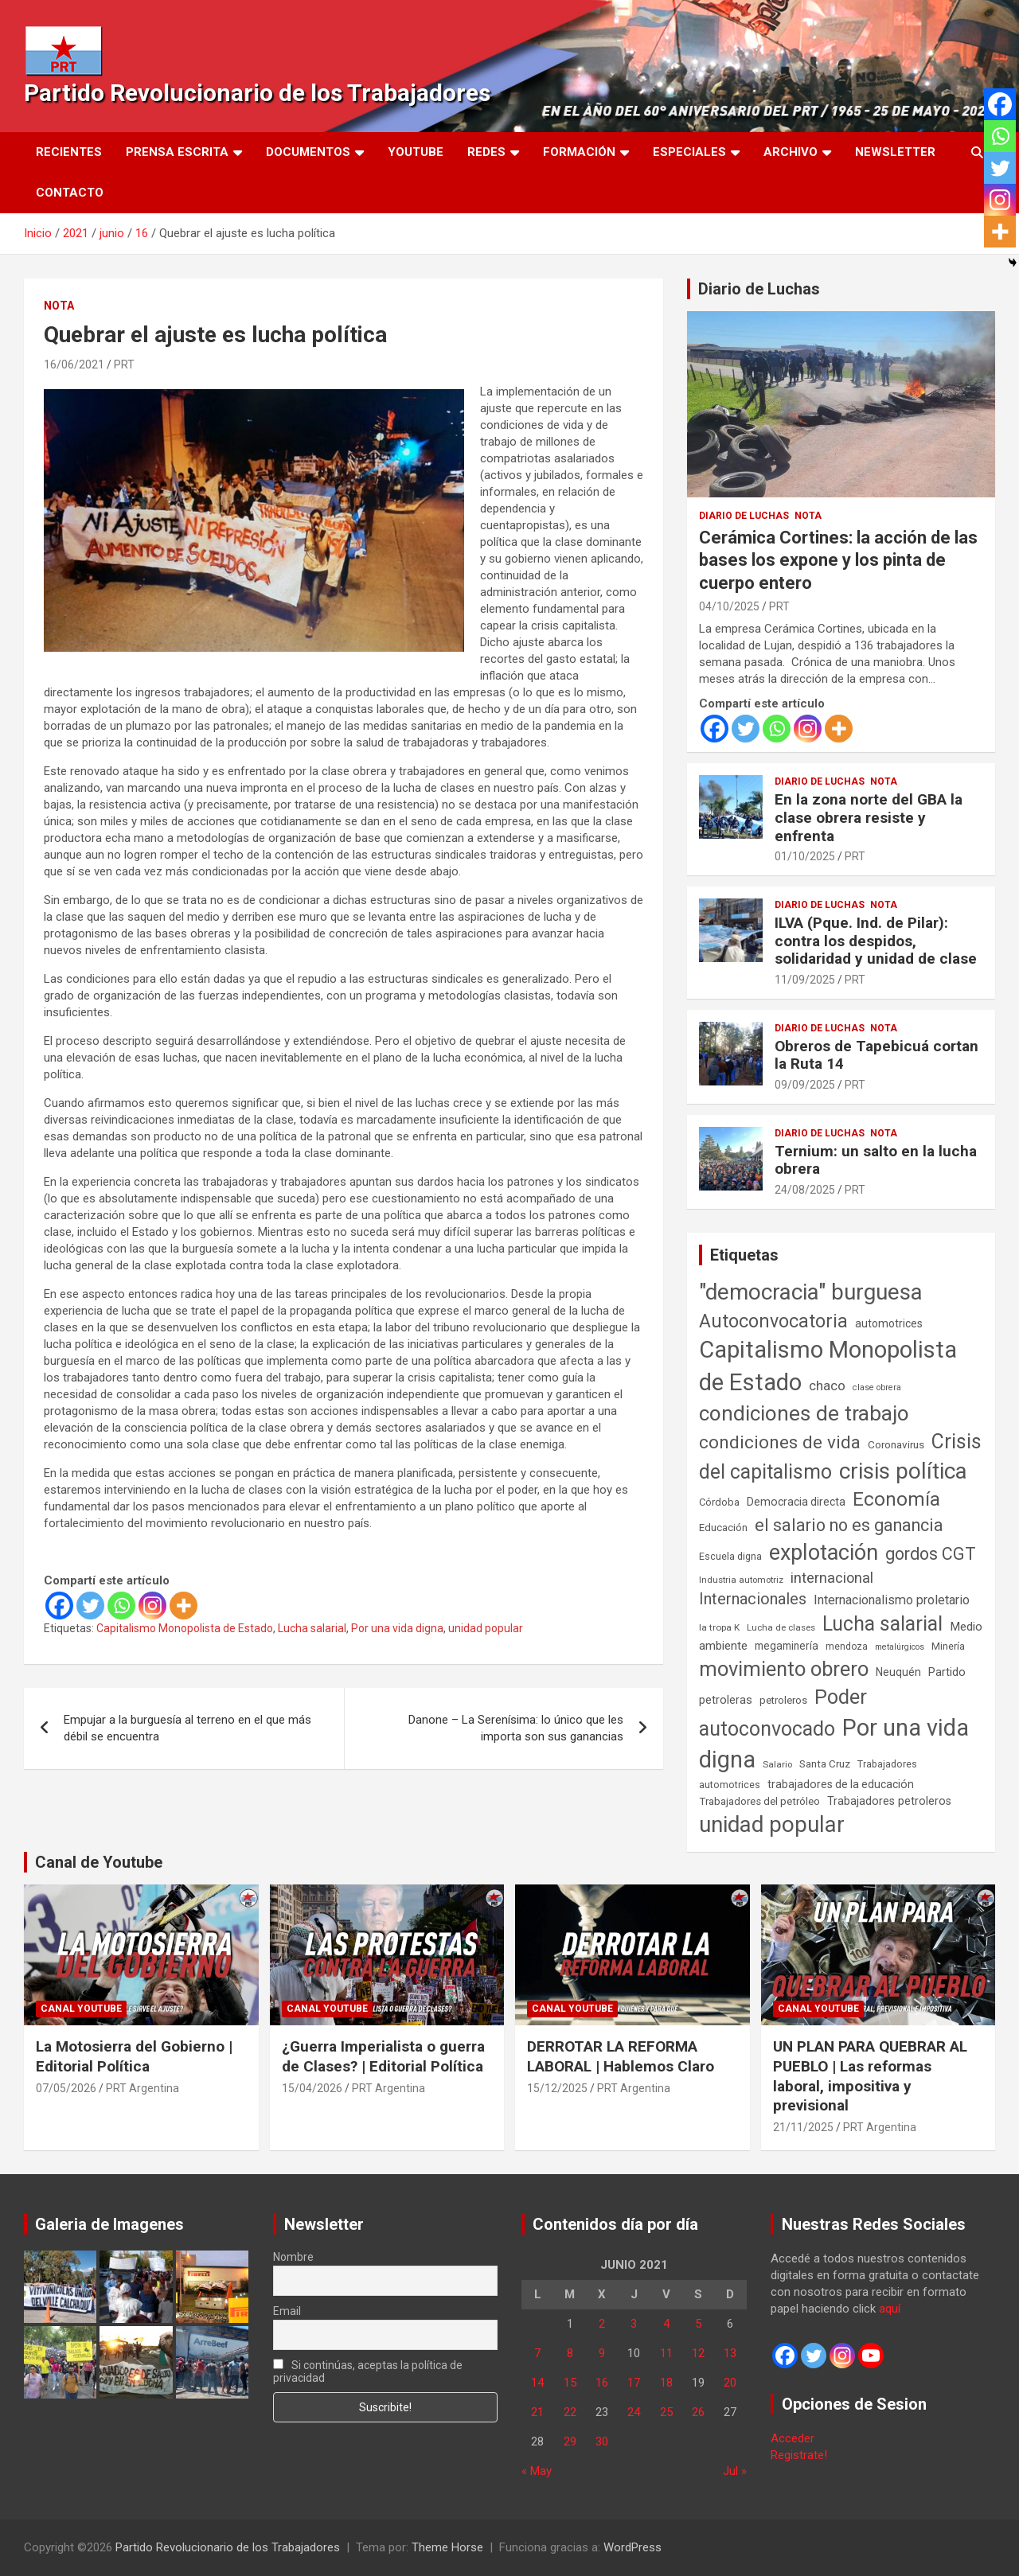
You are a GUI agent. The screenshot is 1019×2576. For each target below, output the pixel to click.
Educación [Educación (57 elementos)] (723, 1528)
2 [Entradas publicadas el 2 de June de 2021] (602, 2324)
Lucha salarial (312, 1628)
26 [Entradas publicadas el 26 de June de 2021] (698, 2412)
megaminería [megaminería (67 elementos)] (786, 1645)
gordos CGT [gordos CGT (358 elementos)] (930, 1554)
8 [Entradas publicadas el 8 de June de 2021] (570, 2353)
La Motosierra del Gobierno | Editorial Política (134, 2056)
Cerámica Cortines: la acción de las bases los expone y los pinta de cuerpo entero (838, 560)
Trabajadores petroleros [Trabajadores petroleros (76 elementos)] (889, 1801)
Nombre (293, 2257)
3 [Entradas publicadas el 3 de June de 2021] (634, 2324)
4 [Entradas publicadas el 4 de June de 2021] (666, 2324)
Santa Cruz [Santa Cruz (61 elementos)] (824, 1764)
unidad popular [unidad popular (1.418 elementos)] (772, 1824)
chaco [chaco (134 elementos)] (827, 1385)
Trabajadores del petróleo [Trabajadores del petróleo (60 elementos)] (759, 1801)
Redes (486, 152)
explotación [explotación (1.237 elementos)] (823, 1552)
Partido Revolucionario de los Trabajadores (257, 93)
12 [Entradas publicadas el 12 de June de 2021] (698, 2353)
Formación (579, 152)
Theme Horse (447, 2547)
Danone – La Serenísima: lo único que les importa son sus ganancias (515, 1728)
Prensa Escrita (177, 152)
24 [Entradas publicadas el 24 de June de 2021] (633, 2412)
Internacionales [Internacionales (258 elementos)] (752, 1599)
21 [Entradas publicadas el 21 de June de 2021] (537, 2412)
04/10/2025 (729, 606)
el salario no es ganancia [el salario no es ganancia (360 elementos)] (849, 1525)
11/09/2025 (805, 979)
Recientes (69, 152)
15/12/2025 (557, 2088)
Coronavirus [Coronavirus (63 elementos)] (896, 1444)
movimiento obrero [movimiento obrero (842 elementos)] (784, 1669)
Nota (59, 305)
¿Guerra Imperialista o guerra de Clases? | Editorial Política (383, 2056)
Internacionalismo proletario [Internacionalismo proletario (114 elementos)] (892, 1600)
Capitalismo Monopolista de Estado (184, 1628)
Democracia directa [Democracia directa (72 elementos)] (796, 1501)
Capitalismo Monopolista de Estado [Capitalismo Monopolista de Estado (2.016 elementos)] (828, 1366)
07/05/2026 (66, 2088)
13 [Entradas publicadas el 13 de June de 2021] (730, 2353)
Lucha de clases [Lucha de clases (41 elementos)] (781, 1627)
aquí (889, 2308)
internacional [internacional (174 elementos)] (832, 1577)
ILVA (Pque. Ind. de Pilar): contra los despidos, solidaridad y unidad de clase (876, 941)
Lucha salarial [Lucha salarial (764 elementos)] (882, 1623)
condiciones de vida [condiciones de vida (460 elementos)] (780, 1442)
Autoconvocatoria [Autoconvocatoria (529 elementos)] (773, 1321)
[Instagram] (152, 1605)
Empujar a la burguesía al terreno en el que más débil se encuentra (187, 1728)
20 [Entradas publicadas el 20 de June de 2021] (730, 2382)
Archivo (790, 152)
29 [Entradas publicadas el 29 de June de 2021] (570, 2441)
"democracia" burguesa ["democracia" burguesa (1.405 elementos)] (811, 1292)
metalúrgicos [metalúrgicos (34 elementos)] (899, 1647)
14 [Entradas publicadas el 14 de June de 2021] (537, 2382)
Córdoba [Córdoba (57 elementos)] (719, 1502)
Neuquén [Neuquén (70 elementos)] (898, 1672)
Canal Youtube (81, 2008)
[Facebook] (59, 1605)
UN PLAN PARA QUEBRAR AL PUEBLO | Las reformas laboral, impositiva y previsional (870, 2075)
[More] (183, 1605)
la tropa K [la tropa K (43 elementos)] (719, 1627)
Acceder (792, 2438)
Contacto (69, 192)
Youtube (415, 152)
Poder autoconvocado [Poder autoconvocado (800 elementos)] (783, 1713)
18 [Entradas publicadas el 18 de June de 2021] (666, 2382)
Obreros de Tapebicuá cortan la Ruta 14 (876, 1055)
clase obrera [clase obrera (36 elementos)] (877, 1387)
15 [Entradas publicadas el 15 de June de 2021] (570, 2382)
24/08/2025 (805, 1189)
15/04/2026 (312, 2088)
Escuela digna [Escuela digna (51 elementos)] (730, 1556)
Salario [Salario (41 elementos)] (777, 1764)
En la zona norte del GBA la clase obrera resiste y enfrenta (868, 817)
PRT (124, 364)
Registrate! (799, 2455)
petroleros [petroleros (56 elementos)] (783, 1700)
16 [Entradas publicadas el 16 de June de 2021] (601, 2382)
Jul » (735, 2471)
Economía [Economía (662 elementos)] (896, 1499)
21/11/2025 (803, 2127)
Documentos (308, 152)
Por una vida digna (397, 1628)
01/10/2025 (805, 856)
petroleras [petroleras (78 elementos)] (725, 1700)
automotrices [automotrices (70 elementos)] (889, 1323)
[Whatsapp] (121, 1605)
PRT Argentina (142, 2088)
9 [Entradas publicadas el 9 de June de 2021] (602, 2353)
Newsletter (895, 152)
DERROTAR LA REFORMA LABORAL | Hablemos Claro (620, 2056)
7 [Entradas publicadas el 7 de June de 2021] (537, 2353)
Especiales (689, 152)
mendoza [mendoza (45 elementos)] (847, 1646)
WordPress (632, 2547)
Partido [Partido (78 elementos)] (947, 1672)
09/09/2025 (805, 1084)
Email (287, 2311)
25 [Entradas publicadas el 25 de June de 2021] (666, 2412)
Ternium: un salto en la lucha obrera (876, 1160)
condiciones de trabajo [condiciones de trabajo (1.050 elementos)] (804, 1413)
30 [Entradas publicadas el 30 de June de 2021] (601, 2441)
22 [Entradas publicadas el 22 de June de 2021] (570, 2412)
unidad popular (485, 1628)
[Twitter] (90, 1605)
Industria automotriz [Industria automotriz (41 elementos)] (741, 1579)
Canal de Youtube (98, 1862)
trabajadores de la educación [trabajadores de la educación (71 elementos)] (840, 1784)
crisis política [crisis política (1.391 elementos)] (903, 1471)
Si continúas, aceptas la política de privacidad (368, 2371)
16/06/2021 (74, 364)
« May (536, 2471)
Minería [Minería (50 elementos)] (948, 1646)
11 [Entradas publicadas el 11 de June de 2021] (666, 2353)
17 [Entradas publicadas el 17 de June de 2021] (633, 2382)
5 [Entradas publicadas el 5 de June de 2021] (698, 2324)
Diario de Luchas (759, 288)
